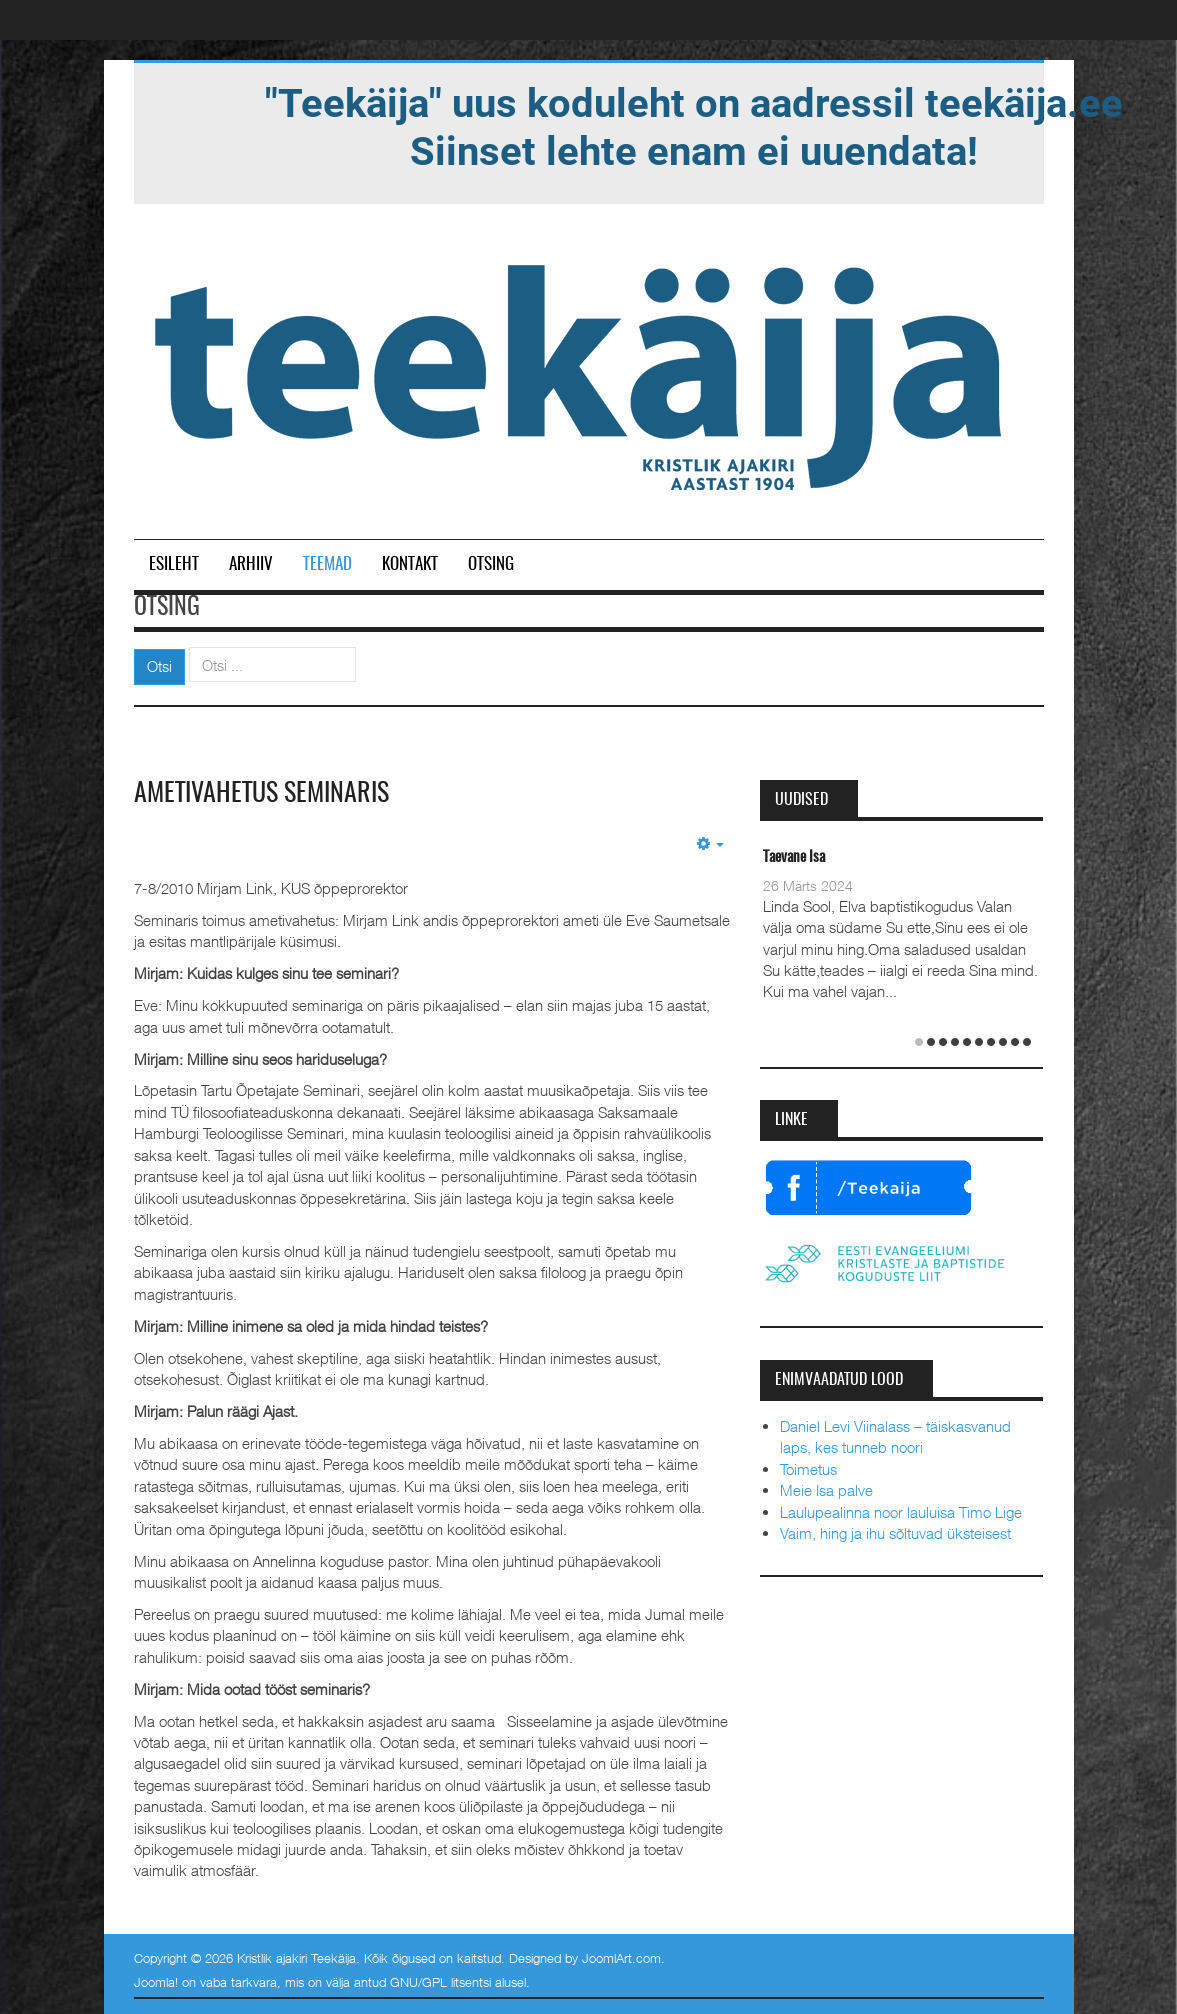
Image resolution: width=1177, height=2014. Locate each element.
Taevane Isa (794, 857)
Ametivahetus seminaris (261, 794)
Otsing (491, 564)
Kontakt (410, 564)
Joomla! (156, 1982)
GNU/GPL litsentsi (440, 1982)
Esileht (174, 564)
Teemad (327, 564)
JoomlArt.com (621, 1958)
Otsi (159, 666)
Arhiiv (251, 564)
